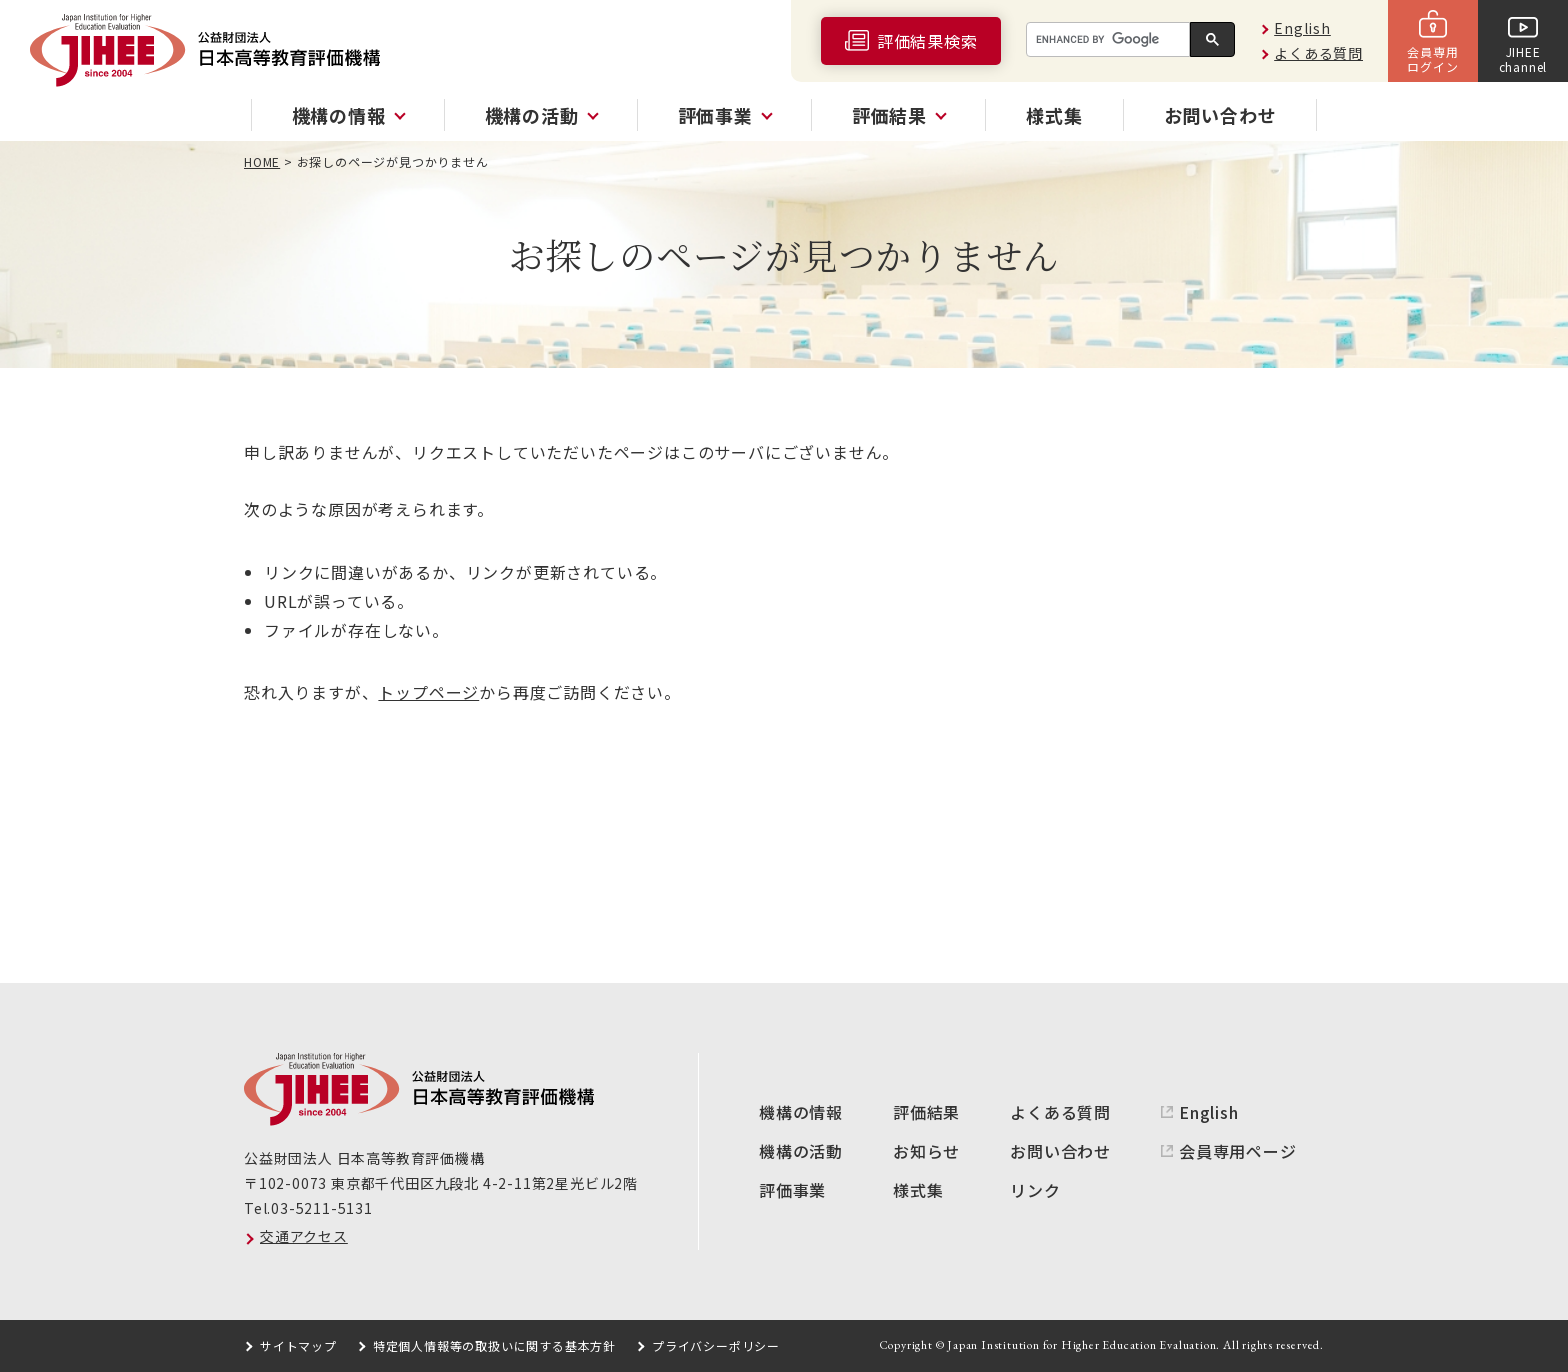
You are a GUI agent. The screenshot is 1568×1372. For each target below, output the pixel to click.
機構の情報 (801, 1112)
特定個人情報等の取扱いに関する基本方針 (494, 1345)
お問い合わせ (1220, 115)
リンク (1035, 1190)
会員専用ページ (1238, 1151)
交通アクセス (304, 1236)
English (1302, 28)
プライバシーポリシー (716, 1345)
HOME (262, 161)
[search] (1106, 40)
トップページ (428, 692)
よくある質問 (1318, 53)
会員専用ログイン (1432, 58)
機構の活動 (801, 1151)
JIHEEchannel (1523, 58)
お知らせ (926, 1151)
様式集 (1054, 115)
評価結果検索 (927, 41)
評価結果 (926, 1112)
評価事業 (792, 1190)
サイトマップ (298, 1345)
